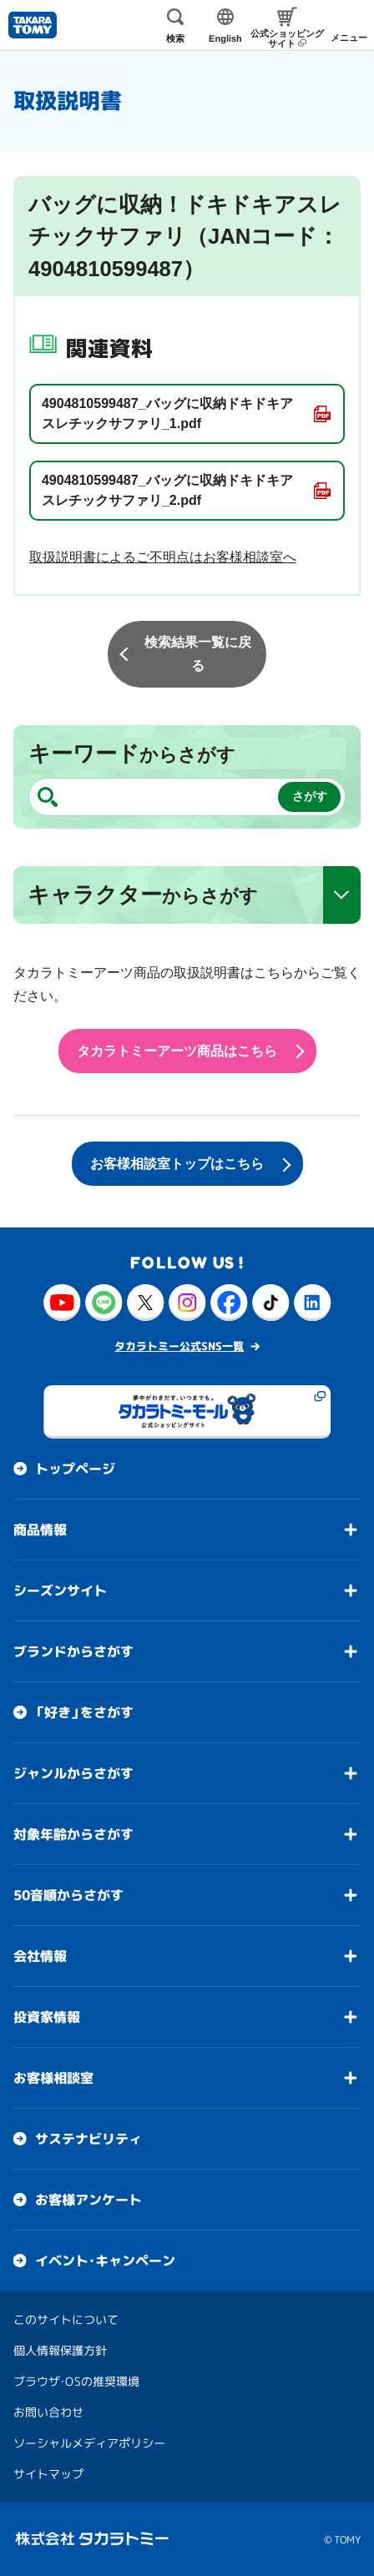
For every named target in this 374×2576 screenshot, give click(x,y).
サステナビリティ (88, 2139)
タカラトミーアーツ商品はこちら (177, 1051)
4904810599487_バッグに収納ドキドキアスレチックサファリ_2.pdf (167, 490)
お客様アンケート (88, 2199)
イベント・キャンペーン (105, 2260)
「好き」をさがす (84, 1712)
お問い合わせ (48, 2412)
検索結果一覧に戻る (197, 654)
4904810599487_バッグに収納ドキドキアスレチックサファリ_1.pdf (167, 413)
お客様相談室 (53, 2078)
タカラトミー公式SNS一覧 (179, 1346)
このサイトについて (66, 2319)
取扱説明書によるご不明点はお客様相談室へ (162, 557)
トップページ (75, 1468)
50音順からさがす (68, 1895)
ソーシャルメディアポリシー (89, 2443)
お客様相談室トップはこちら (177, 1164)
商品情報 (40, 1529)
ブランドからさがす (73, 1651)
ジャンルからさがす (73, 1773)
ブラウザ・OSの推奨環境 (76, 2381)
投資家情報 (46, 2017)
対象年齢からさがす (73, 1834)
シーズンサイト (60, 1590)
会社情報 (40, 1956)
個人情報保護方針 (60, 2350)
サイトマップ (48, 2474)
